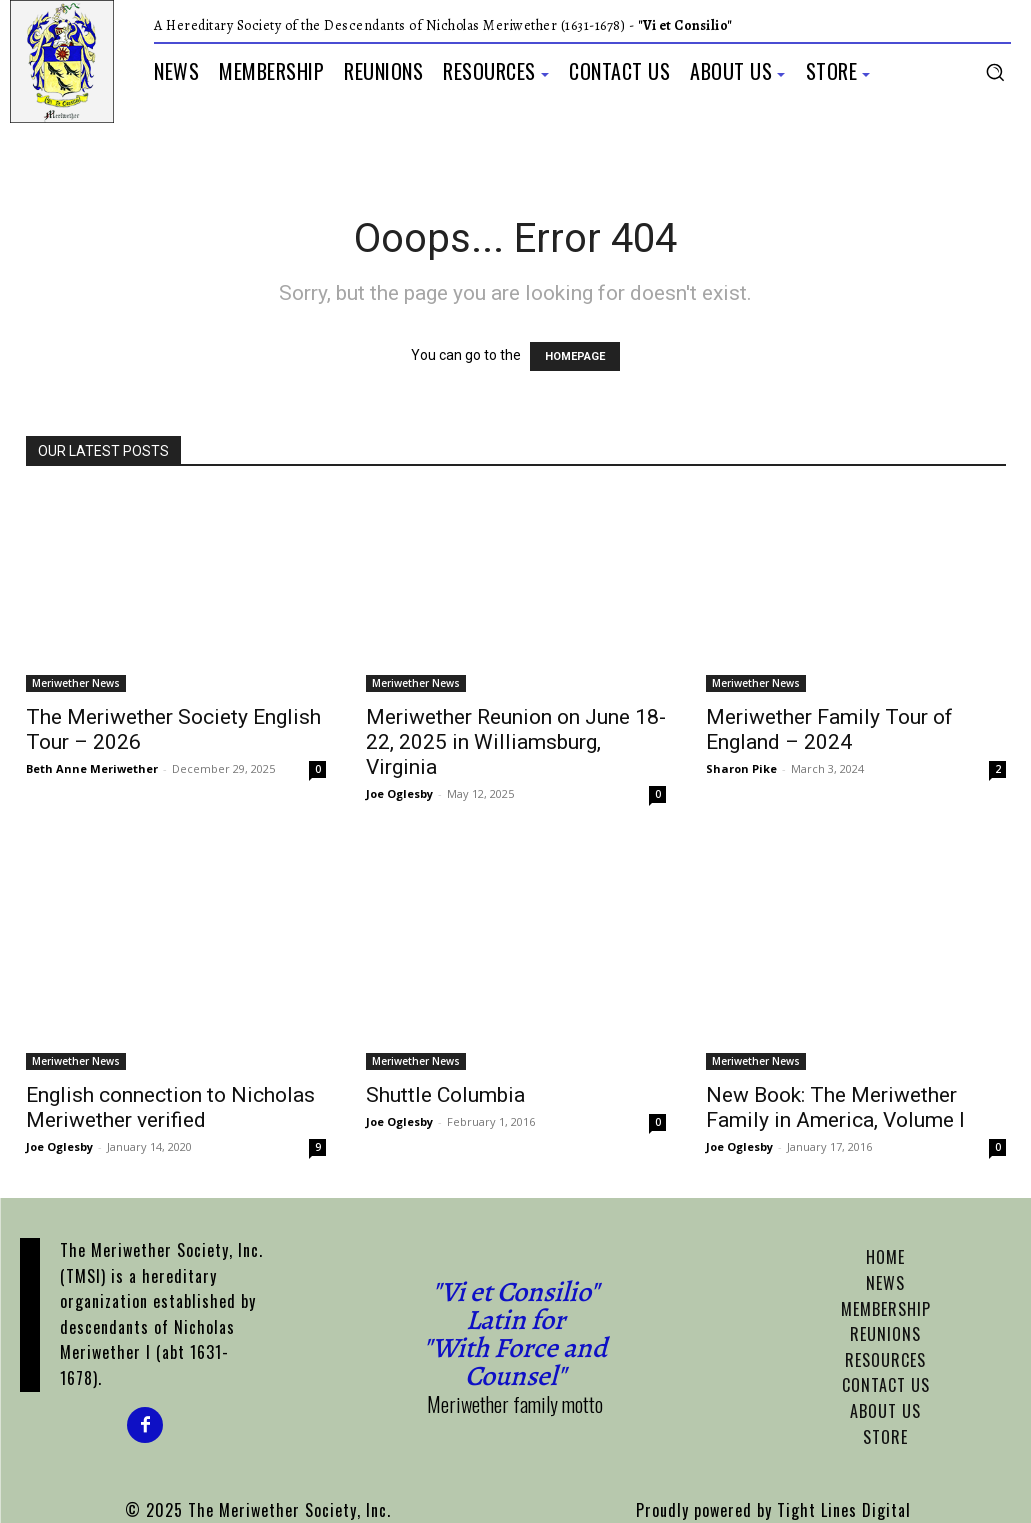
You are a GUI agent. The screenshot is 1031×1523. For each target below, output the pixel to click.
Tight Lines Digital (844, 1510)
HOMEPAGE (575, 356)
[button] (995, 72)
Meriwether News (76, 683)
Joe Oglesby (399, 793)
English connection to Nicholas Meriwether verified (170, 1107)
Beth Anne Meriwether (92, 768)
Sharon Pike (741, 768)
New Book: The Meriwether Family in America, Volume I (835, 1107)
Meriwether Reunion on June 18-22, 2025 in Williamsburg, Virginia (516, 742)
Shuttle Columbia (445, 1095)
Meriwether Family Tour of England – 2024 (829, 729)
